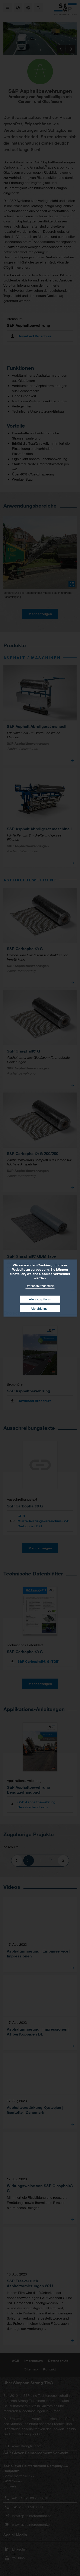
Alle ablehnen (40, 1308)
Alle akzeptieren (40, 1299)
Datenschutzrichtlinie (40, 1286)
